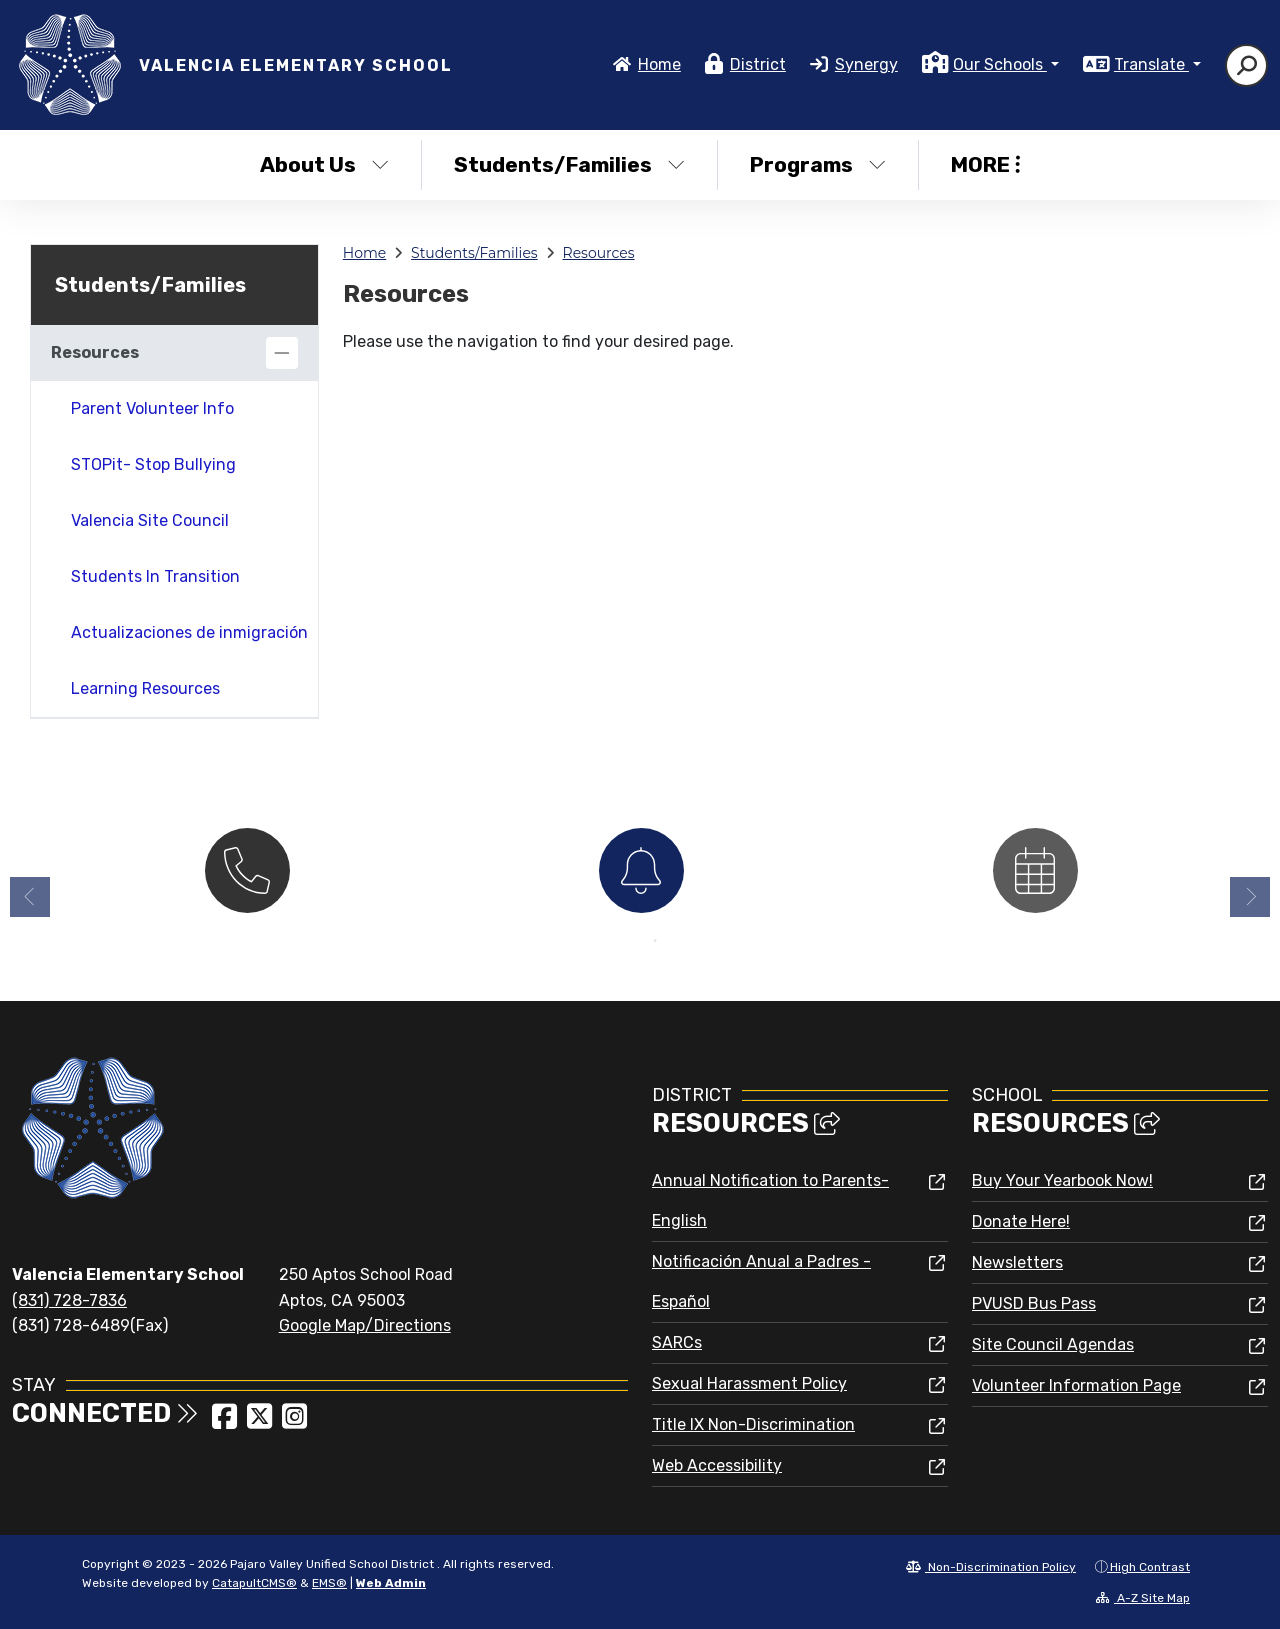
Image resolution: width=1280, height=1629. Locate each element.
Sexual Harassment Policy (749, 1383)
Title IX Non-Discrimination (753, 1424)
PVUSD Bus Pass (1034, 1303)
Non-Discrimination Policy (991, 1567)
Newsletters (1017, 1262)
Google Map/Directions (365, 1325)
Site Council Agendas (1053, 1344)
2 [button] (655, 941)
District (758, 64)
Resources (599, 253)
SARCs (677, 1342)
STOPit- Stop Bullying (153, 464)
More (985, 164)
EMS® (329, 1583)
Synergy (866, 64)
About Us (324, 164)
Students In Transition (155, 576)
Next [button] (1250, 897)
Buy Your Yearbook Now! (1062, 1180)
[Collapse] (282, 353)
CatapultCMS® (254, 1583)
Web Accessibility (717, 1465)
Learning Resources (145, 688)
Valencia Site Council (150, 520)
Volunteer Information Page (1076, 1385)
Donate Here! (1021, 1221)
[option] (247, 868)
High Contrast (1150, 1567)
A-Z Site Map (1143, 1598)
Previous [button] (30, 897)
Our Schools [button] (1000, 64)
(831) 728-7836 (69, 1300)
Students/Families (569, 164)
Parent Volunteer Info (152, 408)
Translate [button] (1151, 64)
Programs (818, 164)
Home (659, 64)
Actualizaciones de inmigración (189, 632)
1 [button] (625, 941)
